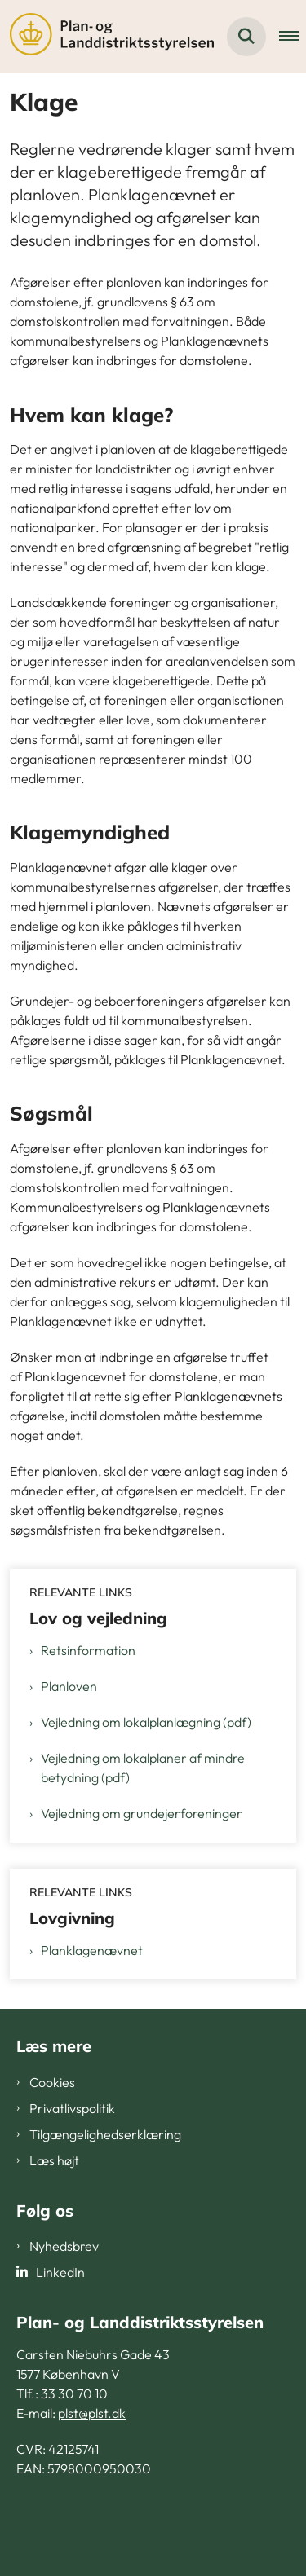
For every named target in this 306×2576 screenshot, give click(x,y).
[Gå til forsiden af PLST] (107, 36)
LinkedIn (60, 2272)
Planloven (69, 1686)
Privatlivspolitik (72, 2108)
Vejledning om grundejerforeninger (141, 1813)
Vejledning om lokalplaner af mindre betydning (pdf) (143, 1768)
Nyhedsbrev (64, 2246)
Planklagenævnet (92, 1950)
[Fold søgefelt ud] (246, 36)
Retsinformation (88, 1650)
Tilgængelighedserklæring (105, 2134)
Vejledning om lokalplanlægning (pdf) (146, 1722)
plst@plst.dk (92, 2413)
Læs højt (54, 2160)
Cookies (52, 2082)
